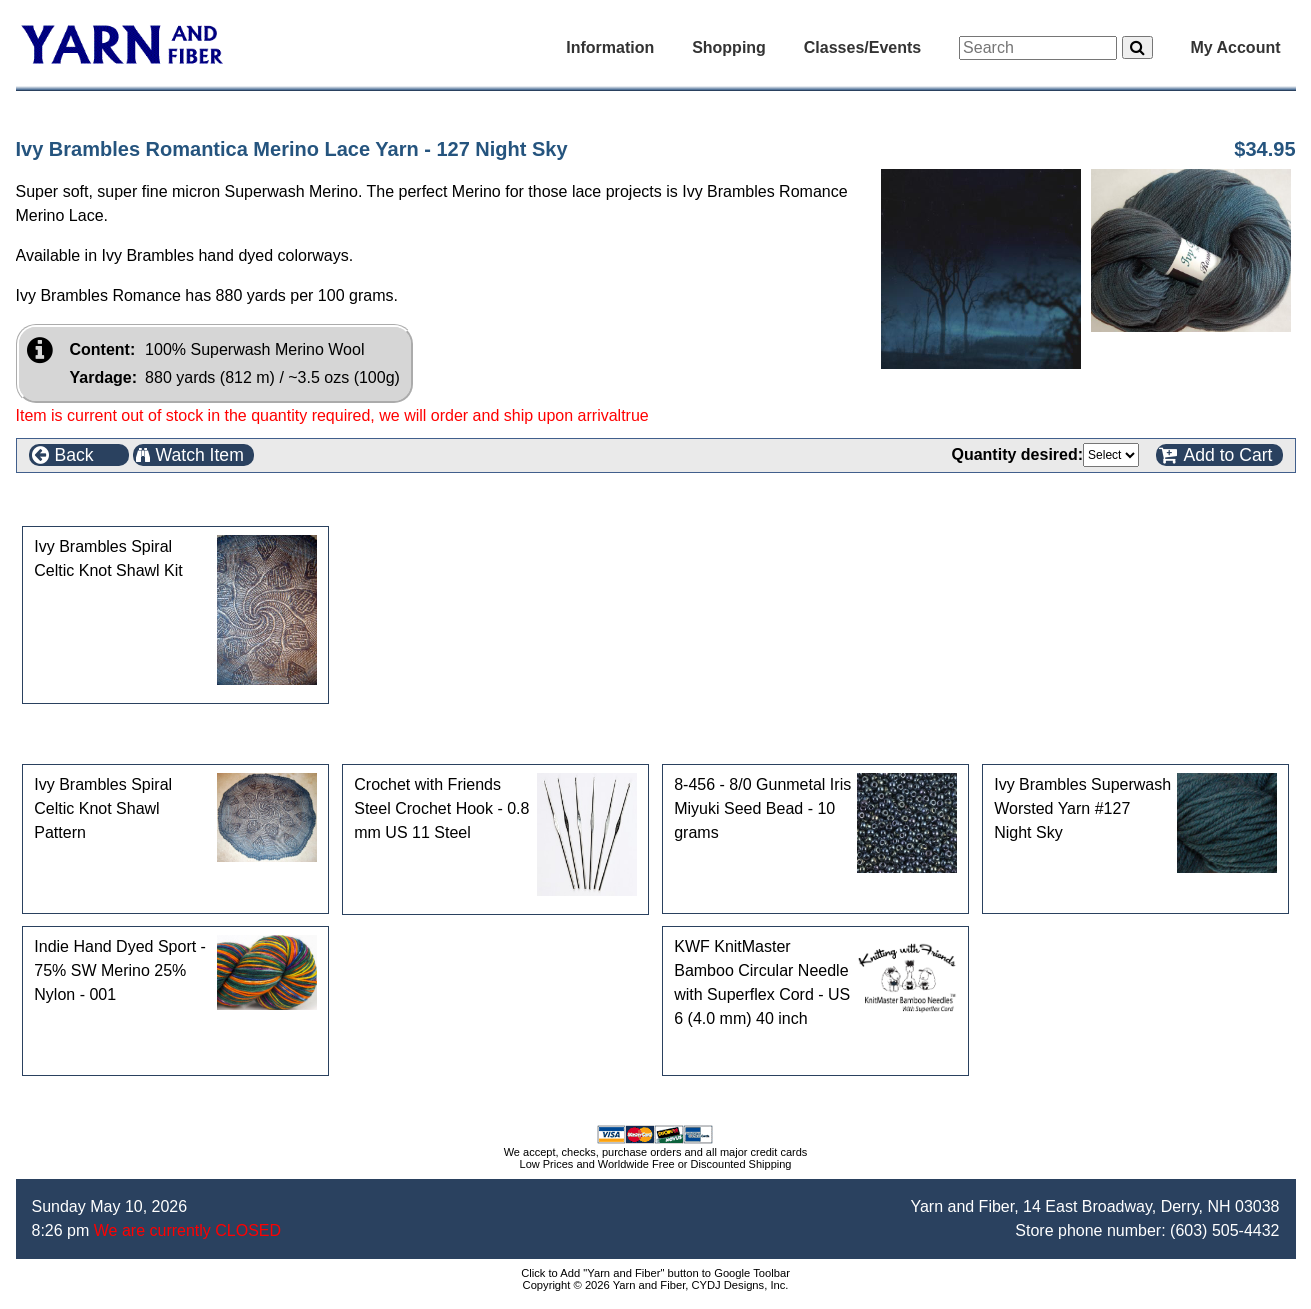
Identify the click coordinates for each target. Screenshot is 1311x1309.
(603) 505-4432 (1224, 1230)
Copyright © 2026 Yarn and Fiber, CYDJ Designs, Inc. (656, 1285)
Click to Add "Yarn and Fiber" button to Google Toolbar (655, 1273)
